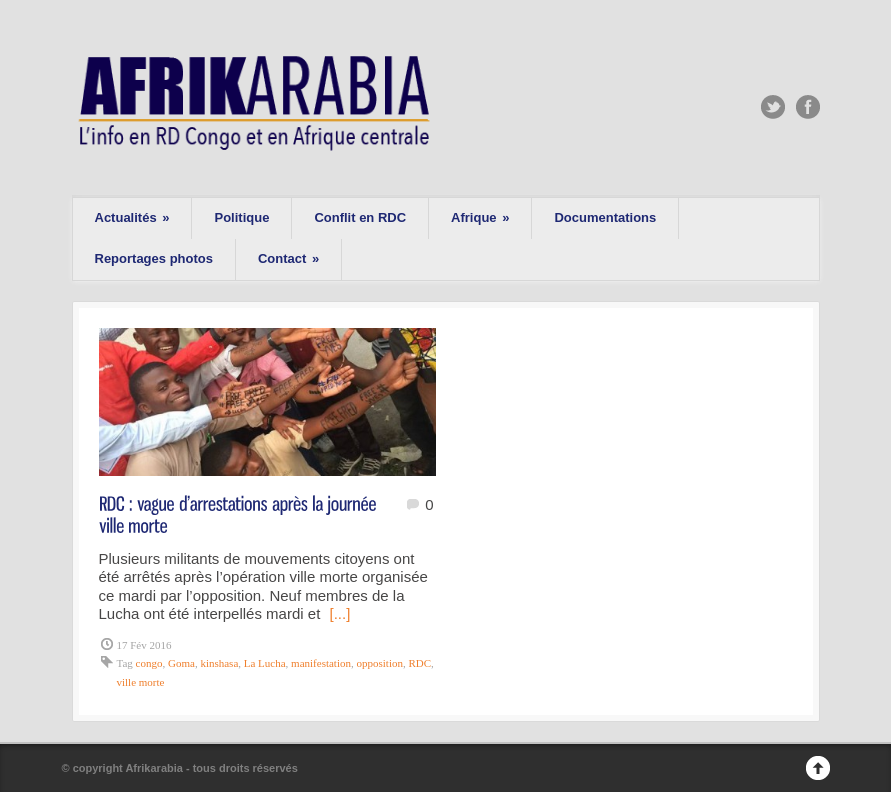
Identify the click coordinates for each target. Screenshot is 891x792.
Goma (181, 663)
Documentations (605, 217)
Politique (241, 217)
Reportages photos (154, 258)
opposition (379, 663)
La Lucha (265, 663)
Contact (288, 258)
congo (149, 663)
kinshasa (219, 663)
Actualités (132, 217)
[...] (339, 613)
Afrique (480, 217)
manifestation (321, 663)
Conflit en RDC (360, 217)
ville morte (141, 682)
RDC (419, 663)
